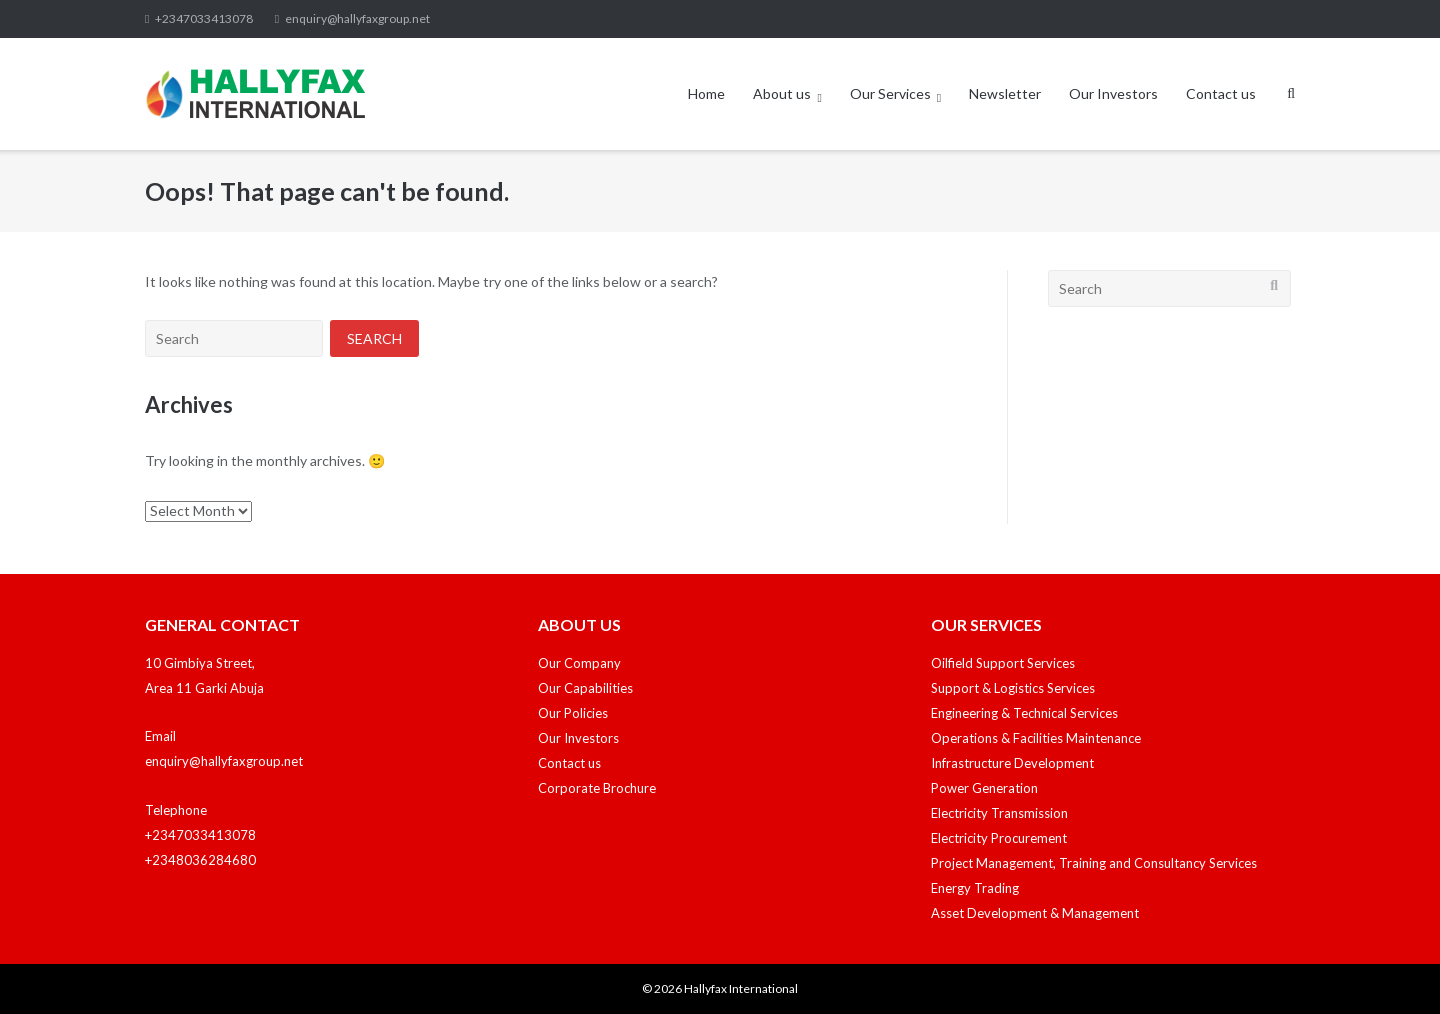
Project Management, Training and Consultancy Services (1094, 863)
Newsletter (1005, 93)
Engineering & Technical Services (1024, 713)
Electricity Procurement (999, 838)
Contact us (1221, 93)
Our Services (890, 93)
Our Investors (1113, 93)
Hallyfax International (741, 988)
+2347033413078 (204, 18)
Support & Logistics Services (1013, 688)
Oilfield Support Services (1003, 663)
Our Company (579, 663)
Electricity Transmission (999, 813)
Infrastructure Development (1012, 763)
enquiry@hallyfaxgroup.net (357, 18)
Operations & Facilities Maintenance (1036, 738)
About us (782, 93)
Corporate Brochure (597, 788)
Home (706, 93)
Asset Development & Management (1035, 913)
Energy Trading (975, 888)
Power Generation (984, 788)
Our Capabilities (585, 688)
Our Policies (573, 713)
